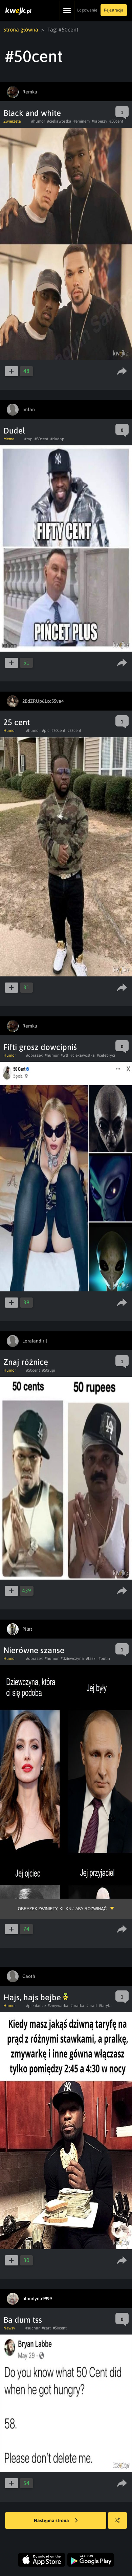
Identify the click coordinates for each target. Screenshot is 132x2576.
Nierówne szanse (33, 1650)
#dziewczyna (72, 1658)
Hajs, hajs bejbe (35, 1997)
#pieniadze (36, 2005)
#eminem (81, 121)
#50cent (116, 121)
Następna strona (56, 2521)
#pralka (77, 2005)
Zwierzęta (12, 121)
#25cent (74, 730)
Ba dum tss (22, 2319)
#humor (38, 121)
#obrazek (34, 1055)
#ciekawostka (59, 121)
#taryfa (105, 2005)
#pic (45, 730)
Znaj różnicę (25, 1362)
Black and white (32, 113)
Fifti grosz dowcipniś (40, 1047)
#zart (46, 2328)
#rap (28, 439)
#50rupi (48, 1370)
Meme (8, 439)
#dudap (57, 439)
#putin (104, 1658)
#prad (91, 2005)
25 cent (16, 722)
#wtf (64, 1055)
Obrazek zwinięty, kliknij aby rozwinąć (62, 1908)
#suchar (32, 2328)
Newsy (9, 2328)
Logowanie (87, 10)
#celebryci (106, 1055)
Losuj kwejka (120, 2523)
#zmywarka (58, 2005)
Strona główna (20, 29)
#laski (91, 1658)
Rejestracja (114, 10)
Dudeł (14, 430)
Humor (9, 730)
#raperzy (99, 121)
